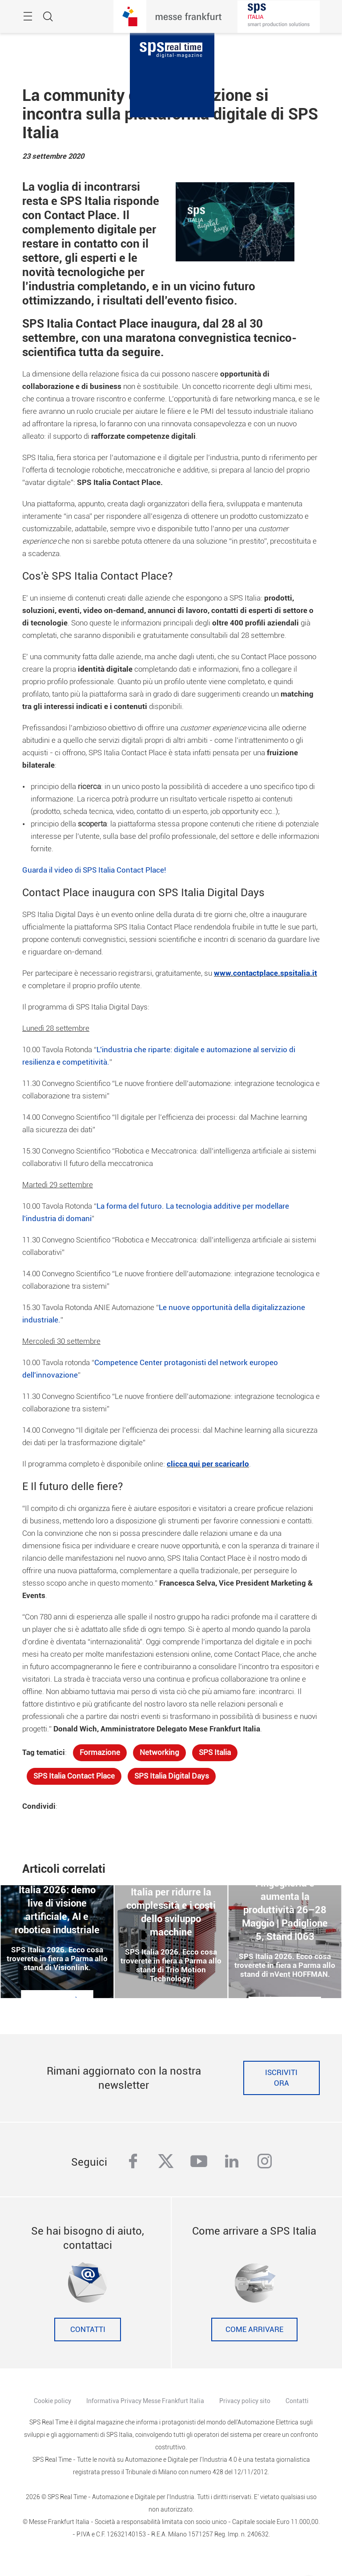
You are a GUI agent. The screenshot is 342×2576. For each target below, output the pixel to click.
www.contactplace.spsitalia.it (265, 973)
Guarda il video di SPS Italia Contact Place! (94, 870)
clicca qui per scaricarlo (208, 1464)
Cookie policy (52, 2400)
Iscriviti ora (281, 2077)
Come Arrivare (254, 2329)
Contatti (87, 2329)
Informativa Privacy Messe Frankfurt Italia (145, 2400)
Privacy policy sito (244, 2400)
